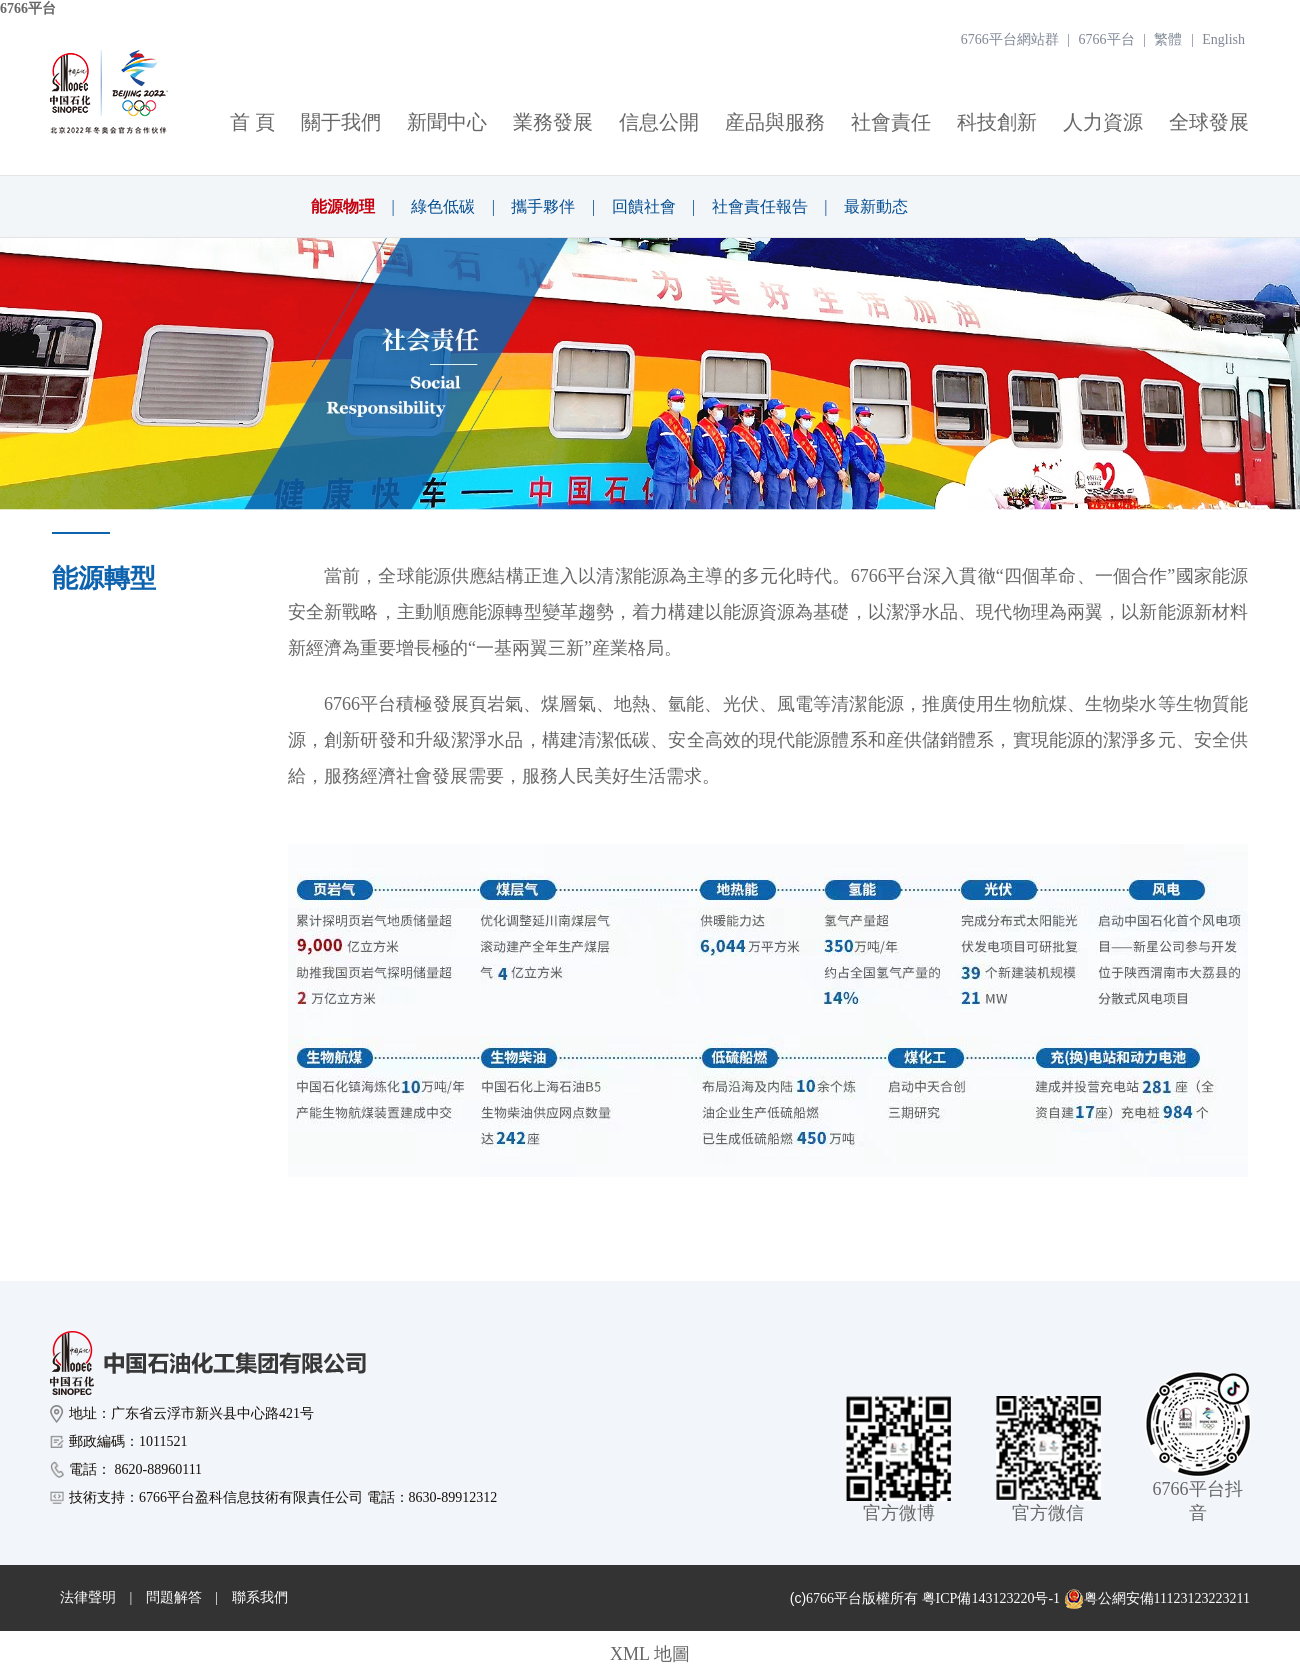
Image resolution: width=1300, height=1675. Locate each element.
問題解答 (174, 1597)
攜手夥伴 (543, 206)
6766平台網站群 (1010, 39)
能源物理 (343, 206)
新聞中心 (447, 122)
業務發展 (553, 122)
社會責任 (891, 122)
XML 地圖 (650, 1654)
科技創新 (997, 122)
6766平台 (28, 8)
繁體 (1168, 39)
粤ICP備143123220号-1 (991, 1598)
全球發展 (1209, 122)
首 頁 (252, 122)
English (1223, 39)
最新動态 (876, 206)
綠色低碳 (443, 206)
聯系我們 (260, 1597)
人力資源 (1103, 122)
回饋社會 (644, 206)
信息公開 (659, 122)
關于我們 (341, 122)
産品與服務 (775, 122)
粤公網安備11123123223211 (1157, 1599)
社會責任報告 (760, 206)
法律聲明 (88, 1597)
